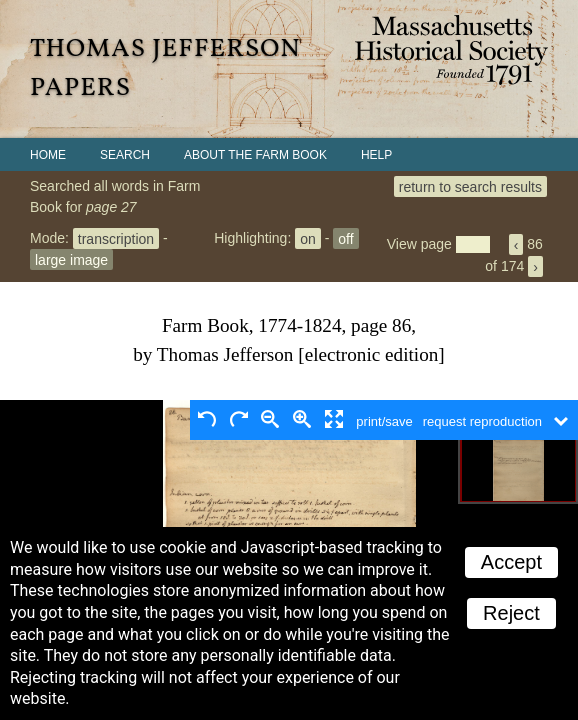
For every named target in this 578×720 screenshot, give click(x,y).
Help (376, 155)
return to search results (470, 186)
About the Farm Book (255, 155)
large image (71, 259)
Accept (511, 562)
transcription (116, 238)
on (308, 238)
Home (48, 155)
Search (125, 155)
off (345, 238)
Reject (511, 613)
